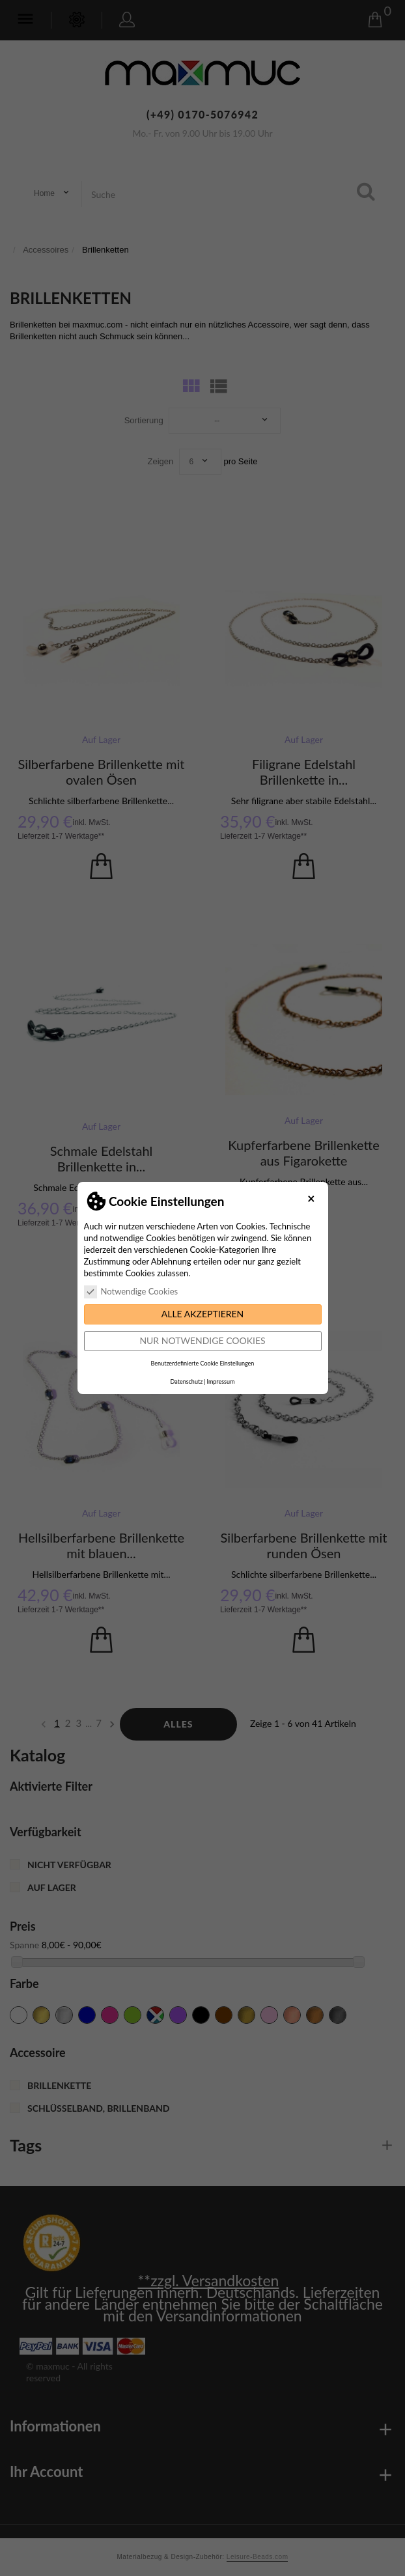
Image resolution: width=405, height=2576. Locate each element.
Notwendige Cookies (131, 1291)
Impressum (220, 1381)
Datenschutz (187, 1381)
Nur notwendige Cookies (202, 1340)
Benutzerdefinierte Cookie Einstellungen (203, 1363)
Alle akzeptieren (202, 1313)
